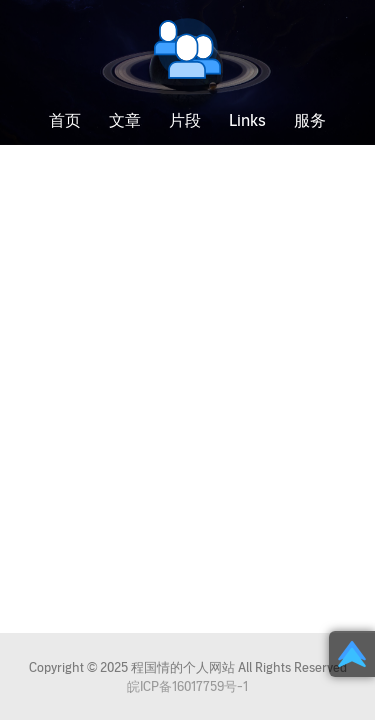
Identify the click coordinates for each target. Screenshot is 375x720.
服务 (310, 121)
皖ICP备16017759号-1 (187, 687)
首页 (65, 121)
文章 (125, 121)
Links (247, 121)
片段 (185, 121)
